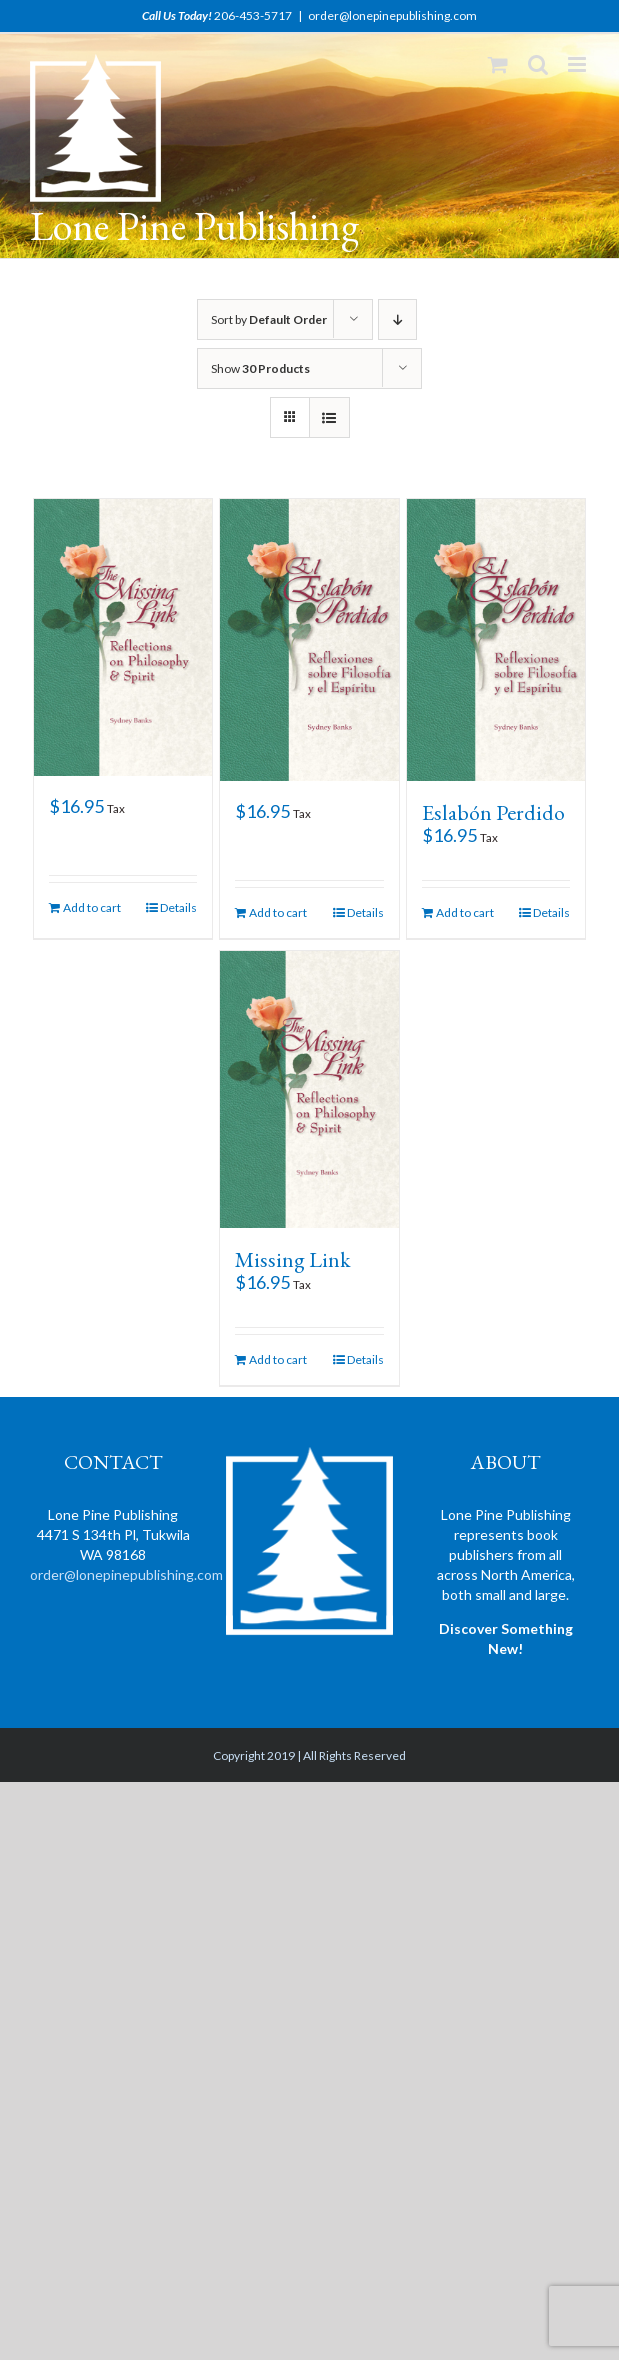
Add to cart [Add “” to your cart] (92, 907)
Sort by (269, 319)
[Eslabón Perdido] (496, 640)
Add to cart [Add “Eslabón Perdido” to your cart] (465, 912)
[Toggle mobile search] (538, 64)
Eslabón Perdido (493, 812)
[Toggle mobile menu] (578, 64)
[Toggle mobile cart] (498, 64)
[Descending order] (397, 319)
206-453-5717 (253, 15)
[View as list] (329, 417)
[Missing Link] (309, 1089)
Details (178, 907)
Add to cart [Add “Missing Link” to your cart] (278, 1359)
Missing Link (293, 1259)
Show (260, 368)
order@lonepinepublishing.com (392, 15)
